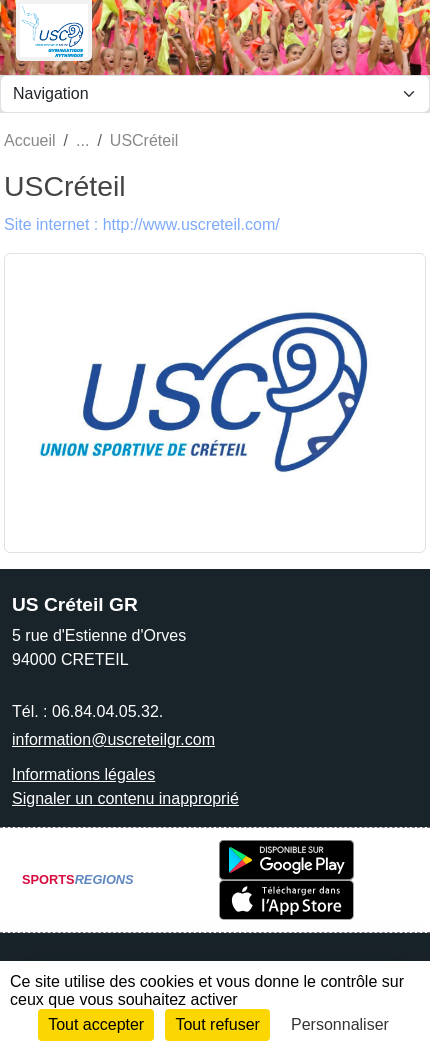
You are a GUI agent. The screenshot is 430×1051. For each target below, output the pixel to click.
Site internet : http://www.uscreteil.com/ (142, 224)
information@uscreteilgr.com (113, 739)
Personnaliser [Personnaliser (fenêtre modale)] (340, 1024)
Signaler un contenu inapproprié (125, 798)
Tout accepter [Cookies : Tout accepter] (96, 1024)
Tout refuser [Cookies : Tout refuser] (217, 1024)
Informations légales (83, 774)
